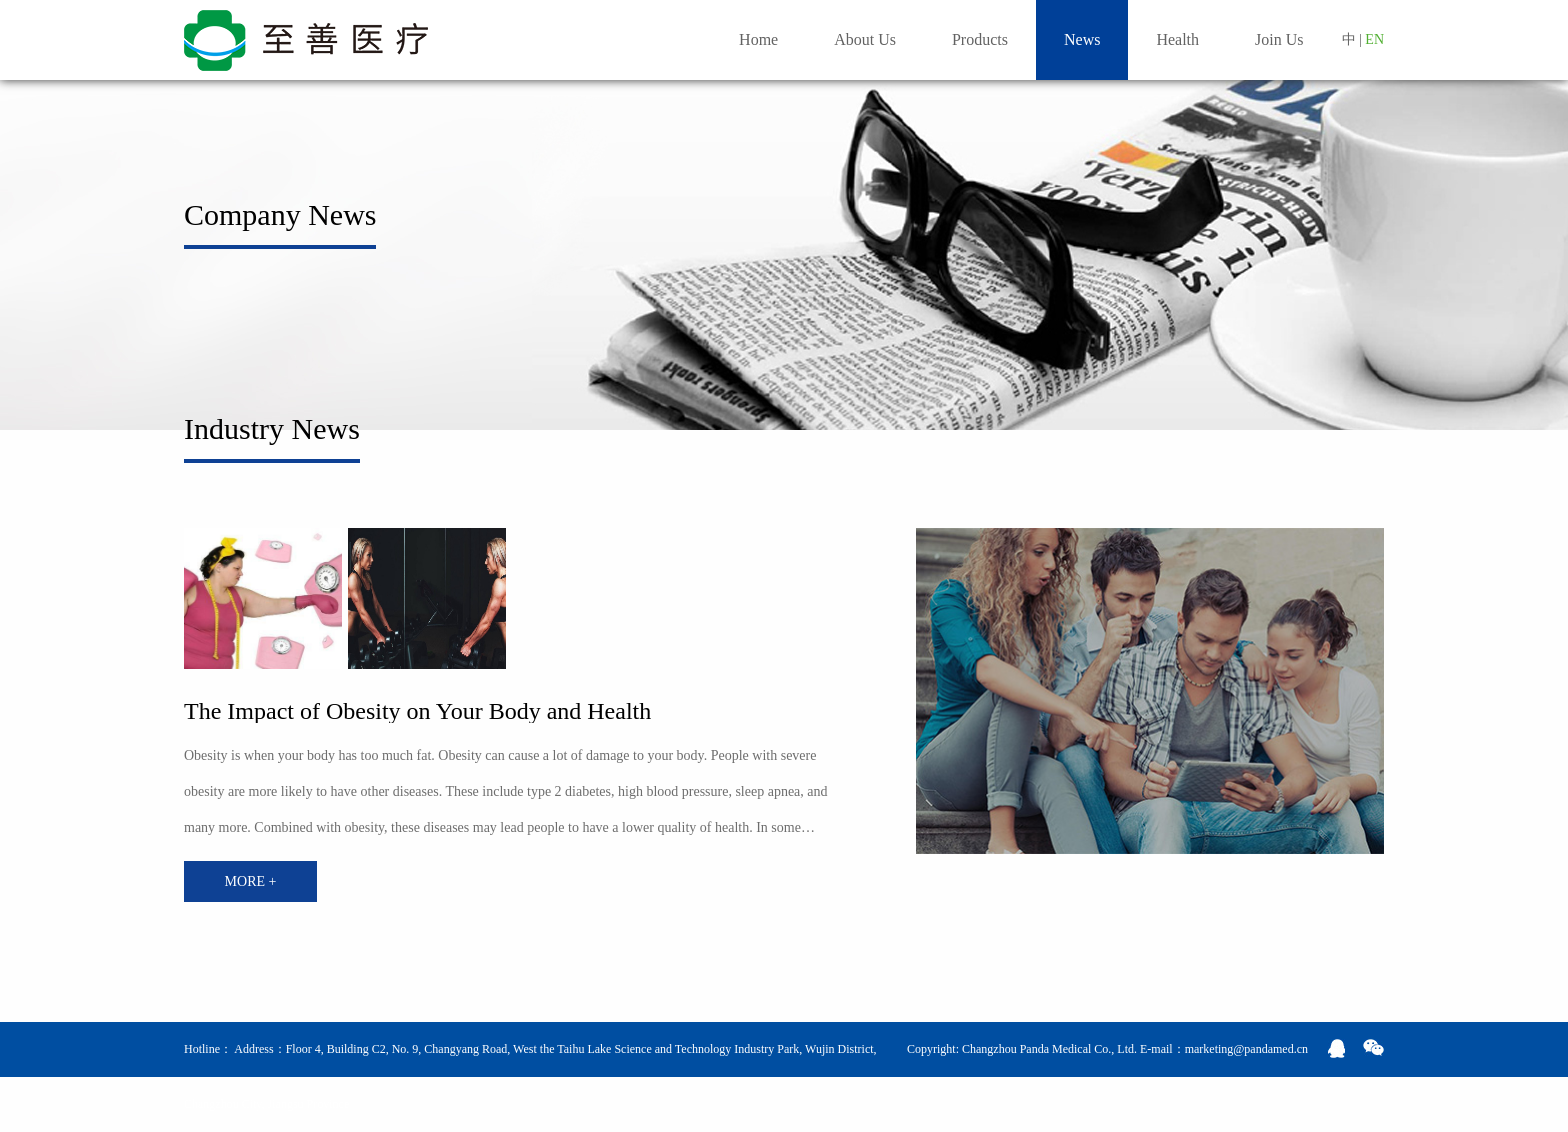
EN (1374, 39)
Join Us (1279, 39)
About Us (865, 39)
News (1082, 39)
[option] (263, 598)
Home (758, 39)
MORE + (251, 881)
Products (980, 39)
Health (1177, 39)
